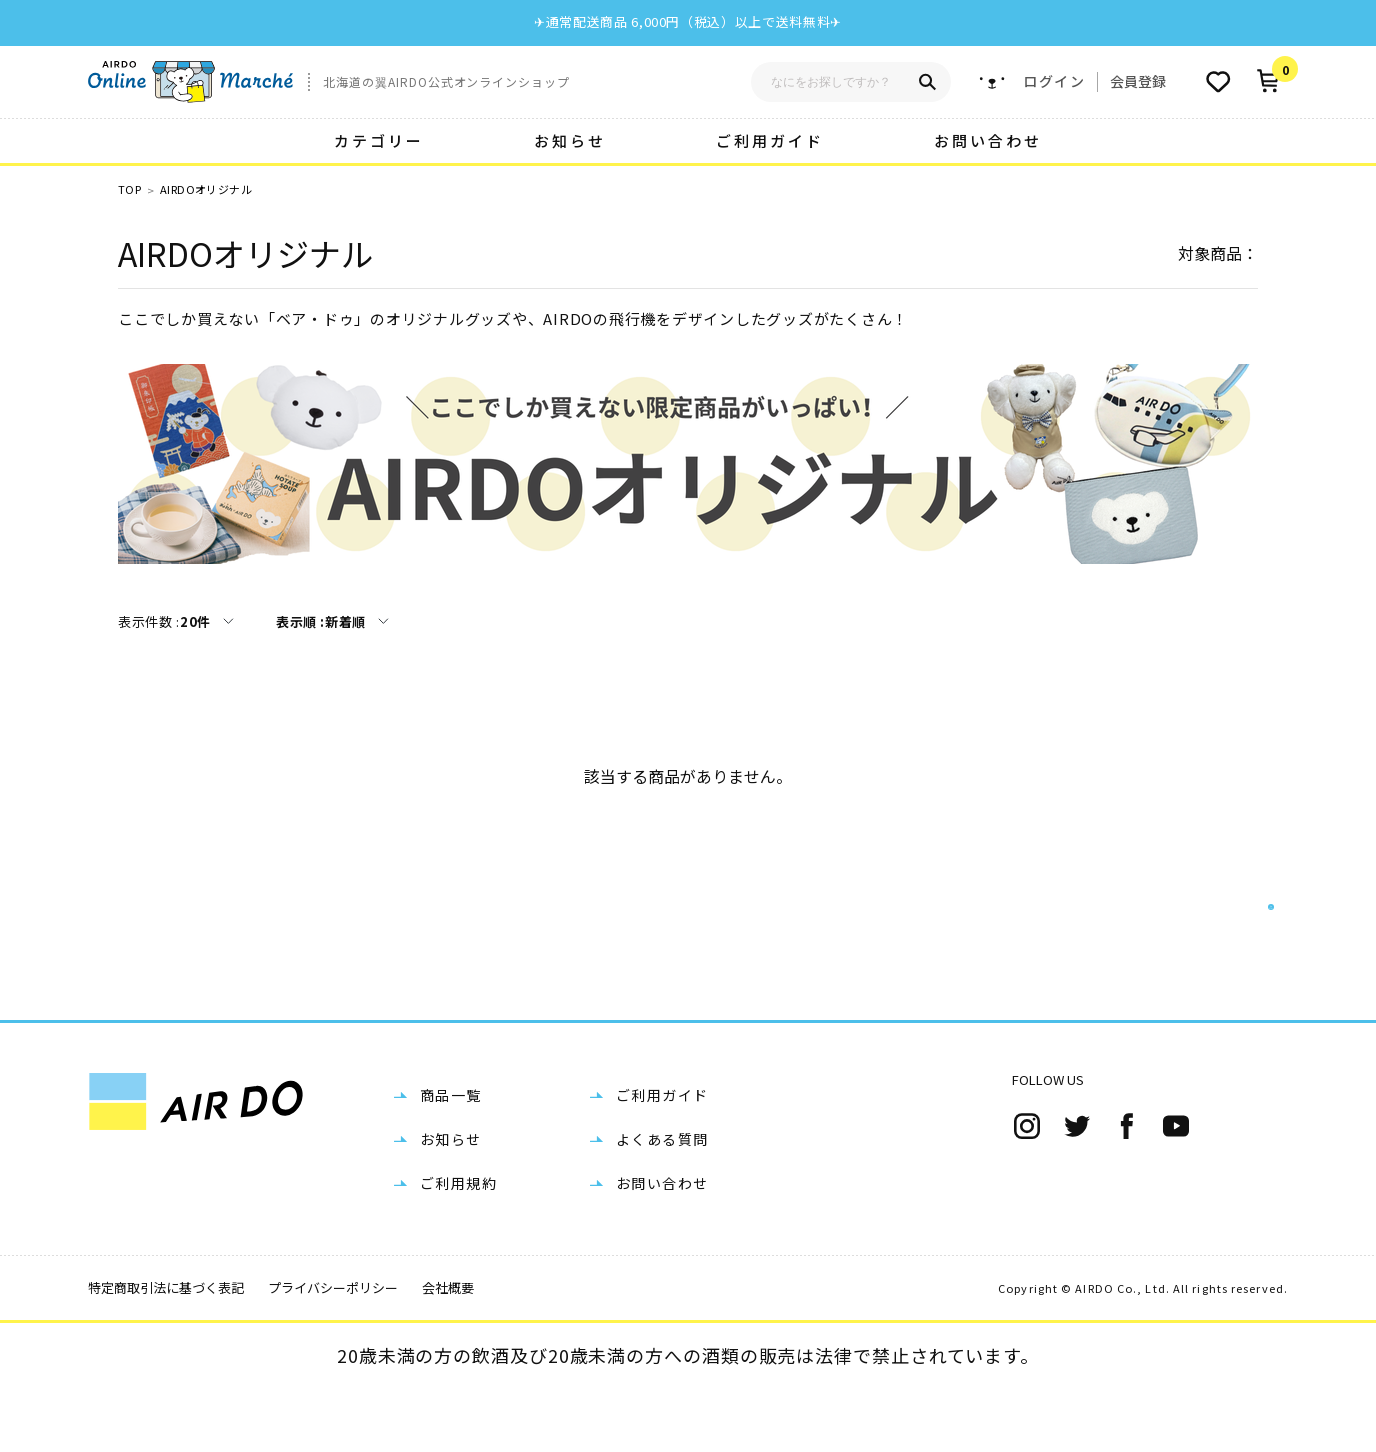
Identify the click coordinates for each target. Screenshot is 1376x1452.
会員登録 (1138, 81)
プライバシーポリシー (333, 1351)
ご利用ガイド (770, 140)
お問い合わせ (988, 140)
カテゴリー (379, 140)
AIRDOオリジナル (206, 189)
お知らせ (570, 140)
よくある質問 (662, 1203)
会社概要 (448, 1351)
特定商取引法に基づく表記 (166, 1351)
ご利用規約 (458, 1247)
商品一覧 (451, 1159)
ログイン (1054, 81)
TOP (129, 189)
